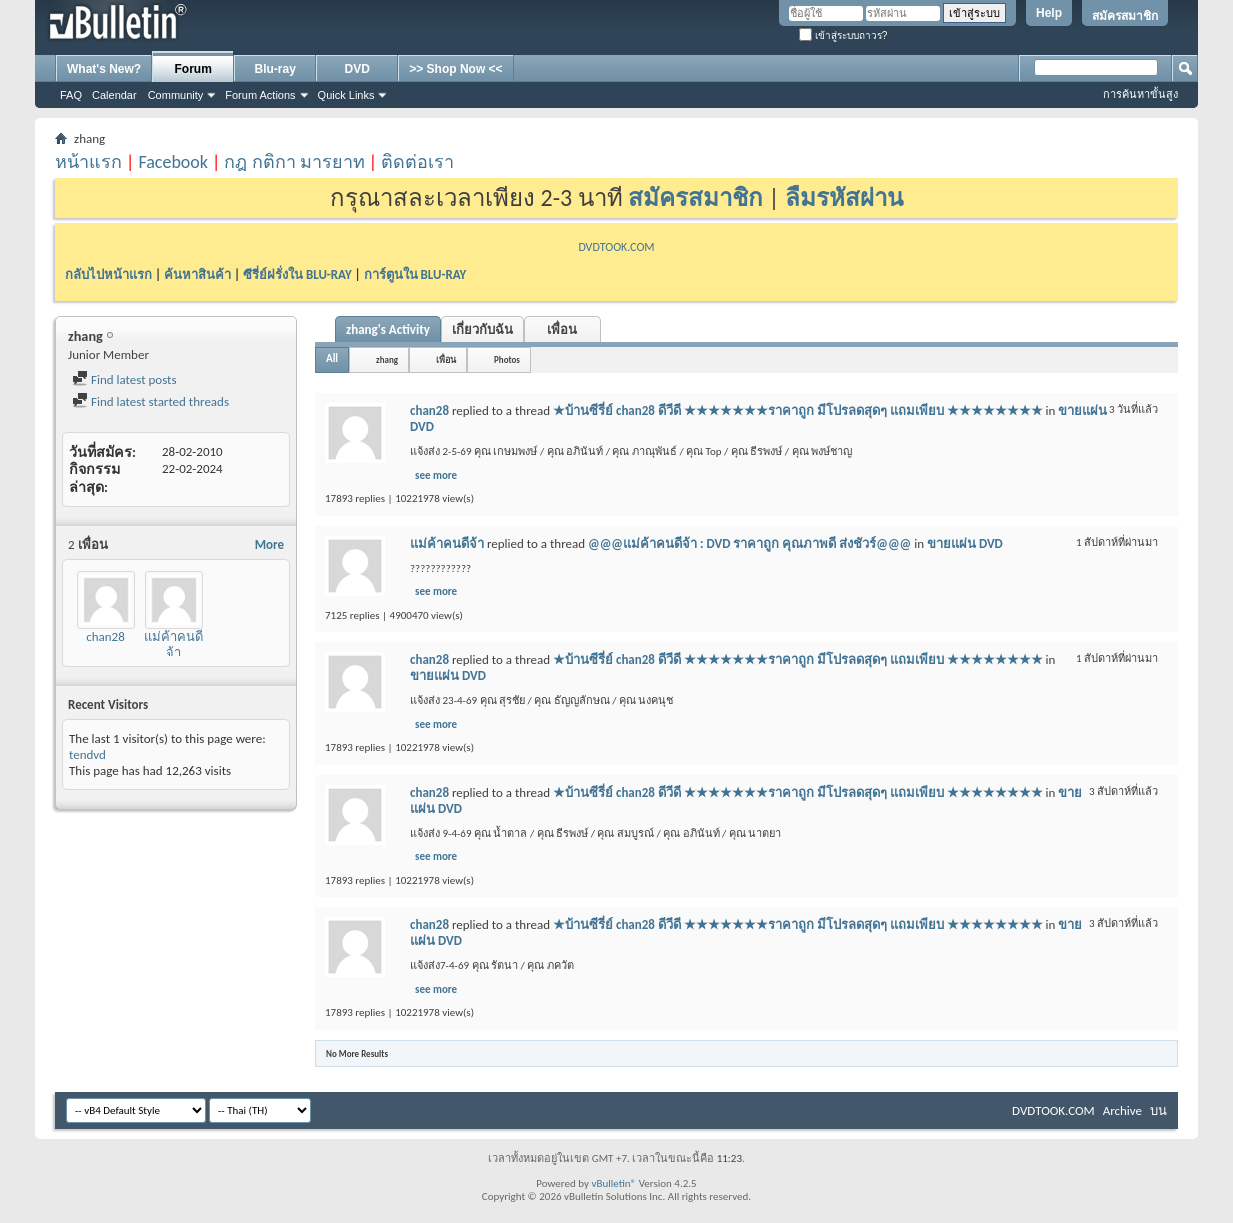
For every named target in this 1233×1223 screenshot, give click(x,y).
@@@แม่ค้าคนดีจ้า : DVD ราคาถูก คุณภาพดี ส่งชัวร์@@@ (749, 543)
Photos (507, 359)
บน (1158, 1110)
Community (176, 95)
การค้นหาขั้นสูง (1140, 94)
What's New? (104, 69)
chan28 (105, 636)
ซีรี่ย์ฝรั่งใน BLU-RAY (297, 274)
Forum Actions (260, 95)
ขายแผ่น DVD (965, 543)
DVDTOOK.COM (616, 247)
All (332, 358)
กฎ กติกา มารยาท (294, 162)
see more (436, 475)
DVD (357, 69)
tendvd (87, 754)
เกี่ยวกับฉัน (482, 329)
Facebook (173, 162)
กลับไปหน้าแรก (108, 274)
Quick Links (346, 95)
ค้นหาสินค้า (197, 274)
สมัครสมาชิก (1125, 16)
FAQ (71, 95)
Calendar (114, 95)
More (269, 544)
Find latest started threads (150, 401)
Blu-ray (275, 69)
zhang (387, 359)
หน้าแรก (88, 162)
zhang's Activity (388, 329)
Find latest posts (124, 379)
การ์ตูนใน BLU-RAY (415, 274)
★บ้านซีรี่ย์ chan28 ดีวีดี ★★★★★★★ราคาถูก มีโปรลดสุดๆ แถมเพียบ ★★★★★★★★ (798, 410)
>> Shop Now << (455, 69)
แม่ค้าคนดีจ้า (173, 644)
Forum (193, 69)
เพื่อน (562, 329)
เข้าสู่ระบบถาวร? (843, 35)
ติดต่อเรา (417, 162)
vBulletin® (613, 1183)
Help (1049, 13)
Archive (1122, 1110)
